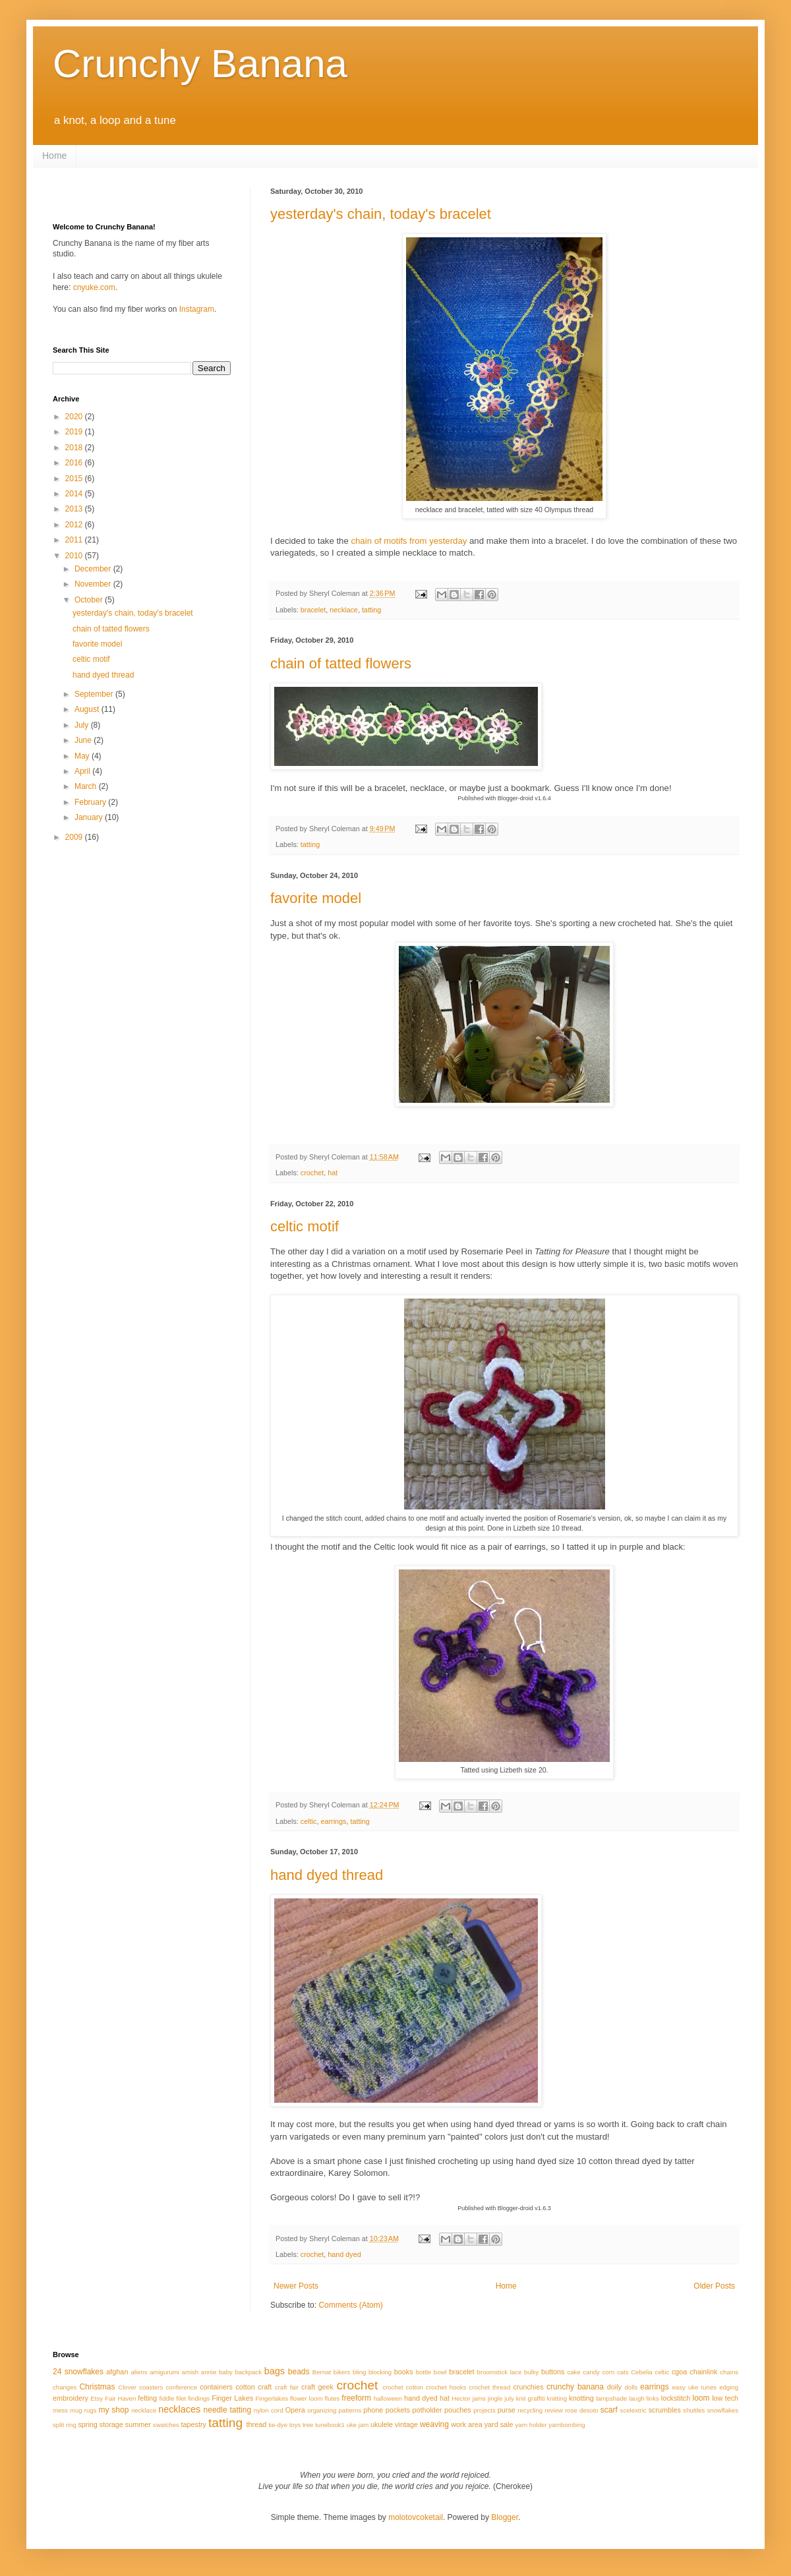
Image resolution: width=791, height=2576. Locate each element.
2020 (75, 416)
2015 (75, 478)
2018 (75, 447)
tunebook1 (330, 2424)
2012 (75, 524)
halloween (388, 2398)
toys (295, 2424)
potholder (427, 2410)
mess (60, 2410)
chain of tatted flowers (340, 663)
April (83, 771)
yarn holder (531, 2424)
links (653, 2398)
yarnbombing (566, 2424)
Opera (295, 2410)
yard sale (498, 2424)
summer (138, 2424)
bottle (423, 2372)
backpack (248, 2372)
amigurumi (164, 2372)
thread (257, 2424)
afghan (117, 2372)
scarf (609, 2410)
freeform (356, 2398)
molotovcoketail (415, 2517)
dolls (630, 2387)
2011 (75, 539)
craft (265, 2387)
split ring (64, 2424)
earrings (333, 1821)
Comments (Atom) (350, 2305)
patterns (350, 2410)
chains (729, 2372)
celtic (309, 1821)
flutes (331, 2398)
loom (701, 2398)
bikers (342, 2372)
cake (573, 2372)
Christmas (97, 2386)
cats (623, 2372)
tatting (371, 610)
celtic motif (304, 1226)
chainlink (703, 2372)
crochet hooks (446, 2387)
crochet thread (489, 2387)
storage (111, 2424)
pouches (457, 2410)
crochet (312, 1173)
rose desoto (582, 2410)
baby (226, 2372)
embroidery (70, 2398)
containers (216, 2387)
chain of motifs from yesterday (409, 541)
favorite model (315, 898)
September (94, 694)
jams (479, 2398)
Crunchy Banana (200, 64)
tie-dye (277, 2424)
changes (64, 2387)
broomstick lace (499, 2372)
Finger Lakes (232, 2398)
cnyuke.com (94, 287)
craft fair (287, 2387)
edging (728, 2387)
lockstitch (675, 2398)
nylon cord (268, 2410)
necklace (344, 610)
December (93, 568)
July (82, 725)
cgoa (679, 2372)
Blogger (504, 2517)
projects (484, 2410)
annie (208, 2372)
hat (332, 1173)
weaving (434, 2424)
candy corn (598, 2372)
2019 (75, 431)
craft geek (317, 2387)
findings (199, 2398)
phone (373, 2410)
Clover (127, 2387)
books (403, 2372)
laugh (636, 2398)
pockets (398, 2410)
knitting (557, 2398)
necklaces (179, 2409)
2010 (75, 555)
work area (466, 2424)
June (84, 740)
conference (181, 2387)
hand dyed (344, 2254)
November (93, 584)
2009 (75, 837)
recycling (529, 2410)
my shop (114, 2410)
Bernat (321, 2372)
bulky (531, 2372)
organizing (321, 2410)
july (508, 2398)
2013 (75, 508)
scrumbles (665, 2410)
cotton (244, 2387)
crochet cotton (402, 2387)
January (89, 817)
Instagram (196, 309)
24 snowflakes (78, 2371)
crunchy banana (575, 2386)
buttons (552, 2372)
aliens (139, 2372)
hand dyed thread (326, 1875)
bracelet (313, 610)
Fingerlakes (271, 2398)
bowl (440, 2372)
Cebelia (642, 2372)
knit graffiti (530, 2398)
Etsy (96, 2398)
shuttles (694, 2410)
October (89, 599)
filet (181, 2398)
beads (299, 2371)
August (88, 709)
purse (506, 2410)
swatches (166, 2424)
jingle (495, 2398)
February (91, 802)
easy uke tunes (694, 2387)
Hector (461, 2398)
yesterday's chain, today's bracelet (380, 214)
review (553, 2410)
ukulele (381, 2424)
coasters (151, 2387)
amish (190, 2372)
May (83, 756)
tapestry (193, 2424)
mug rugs (83, 2410)
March (86, 786)
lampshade (611, 2398)
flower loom (306, 2398)
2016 (75, 462)
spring (87, 2424)
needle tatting (228, 2410)
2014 (75, 493)
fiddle (166, 2398)
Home (54, 155)
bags (274, 2371)
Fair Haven (120, 2398)
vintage (406, 2424)
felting (147, 2398)
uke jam (358, 2424)
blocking (380, 2372)
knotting (581, 2398)
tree (308, 2424)
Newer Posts (296, 2286)
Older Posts (714, 2286)
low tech (725, 2398)
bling (359, 2372)
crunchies (528, 2387)
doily (614, 2387)
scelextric (633, 2410)
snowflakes (722, 2410)
